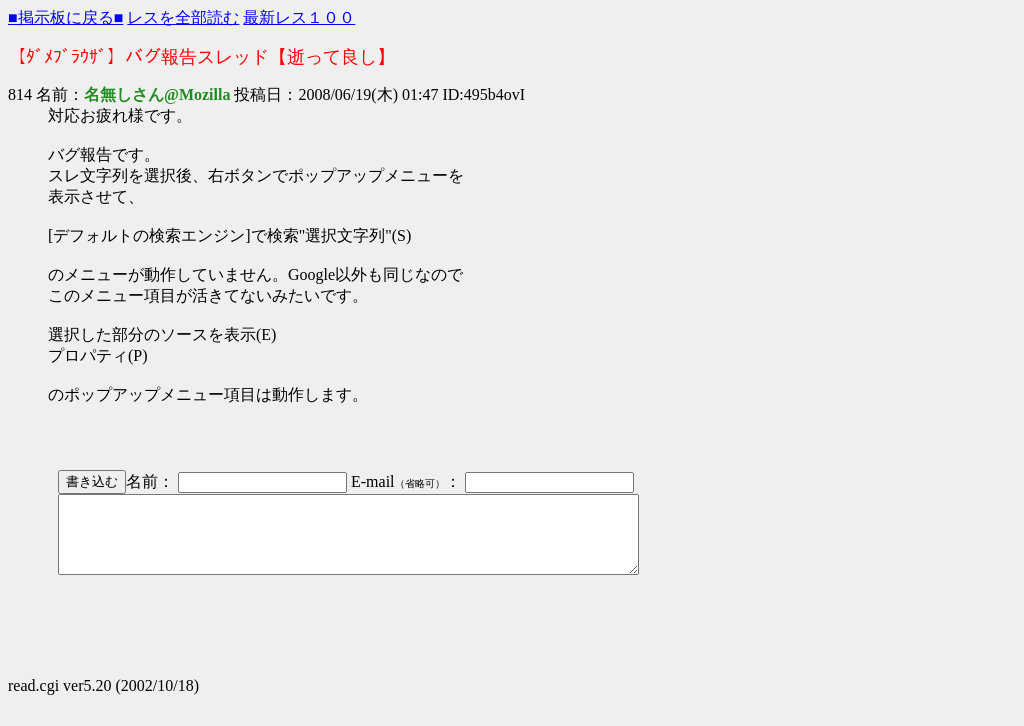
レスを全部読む (183, 17)
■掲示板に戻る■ (65, 17)
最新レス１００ (299, 17)
